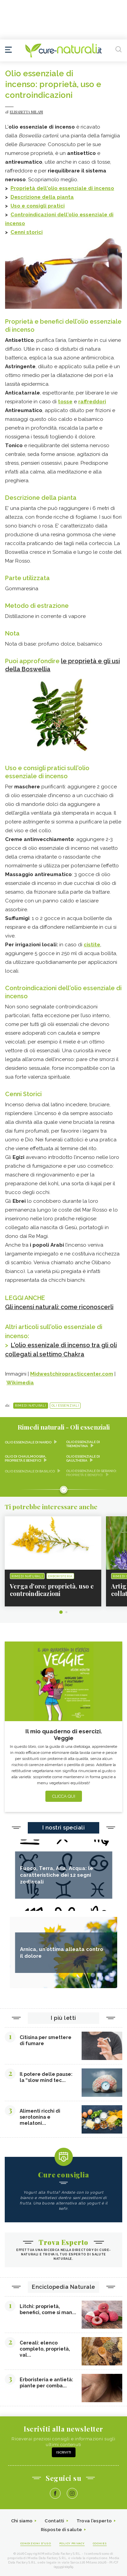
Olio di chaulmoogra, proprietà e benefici (25, 1458)
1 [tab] (61, 1612)
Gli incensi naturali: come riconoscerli (59, 1306)
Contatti (54, 2520)
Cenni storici (26, 232)
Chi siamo (22, 2520)
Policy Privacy (72, 2543)
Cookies (100, 2543)
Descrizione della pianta (42, 197)
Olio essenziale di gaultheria (83, 1458)
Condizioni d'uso (35, 2543)
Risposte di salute (61, 2529)
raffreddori (92, 402)
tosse (65, 402)
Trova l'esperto (94, 2520)
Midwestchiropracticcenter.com (71, 1374)
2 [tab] (66, 1612)
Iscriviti (63, 2452)
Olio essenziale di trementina (83, 1444)
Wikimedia (20, 1383)
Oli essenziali (65, 1405)
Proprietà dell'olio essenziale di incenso (62, 188)
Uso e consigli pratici (37, 206)
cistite (92, 945)
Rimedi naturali (30, 1405)
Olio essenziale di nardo (28, 1442)
